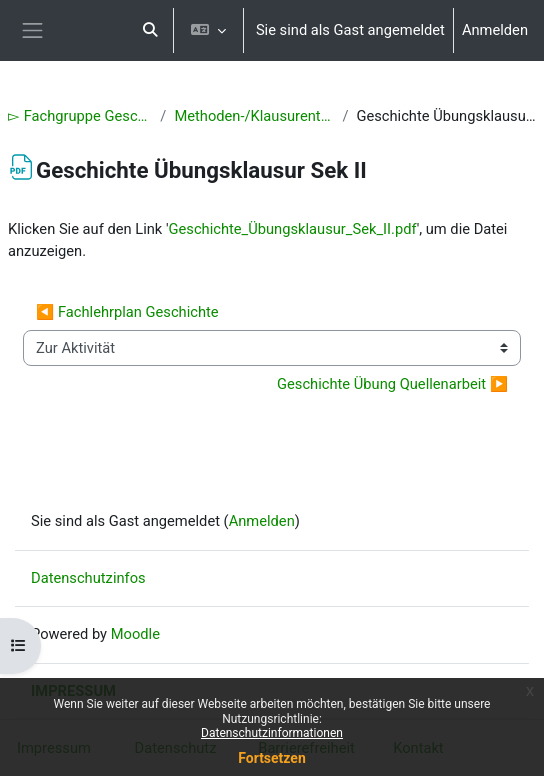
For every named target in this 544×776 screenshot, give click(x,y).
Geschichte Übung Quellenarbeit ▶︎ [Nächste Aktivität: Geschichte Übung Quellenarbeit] (392, 384)
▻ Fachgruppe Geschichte (80, 116)
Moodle (135, 634)
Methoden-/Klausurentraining (254, 116)
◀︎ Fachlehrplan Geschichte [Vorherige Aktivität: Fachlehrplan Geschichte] (127, 312)
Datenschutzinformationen (272, 733)
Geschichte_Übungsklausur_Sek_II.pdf (293, 229)
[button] (150, 30)
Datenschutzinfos (88, 578)
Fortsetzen (272, 758)
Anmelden (495, 30)
